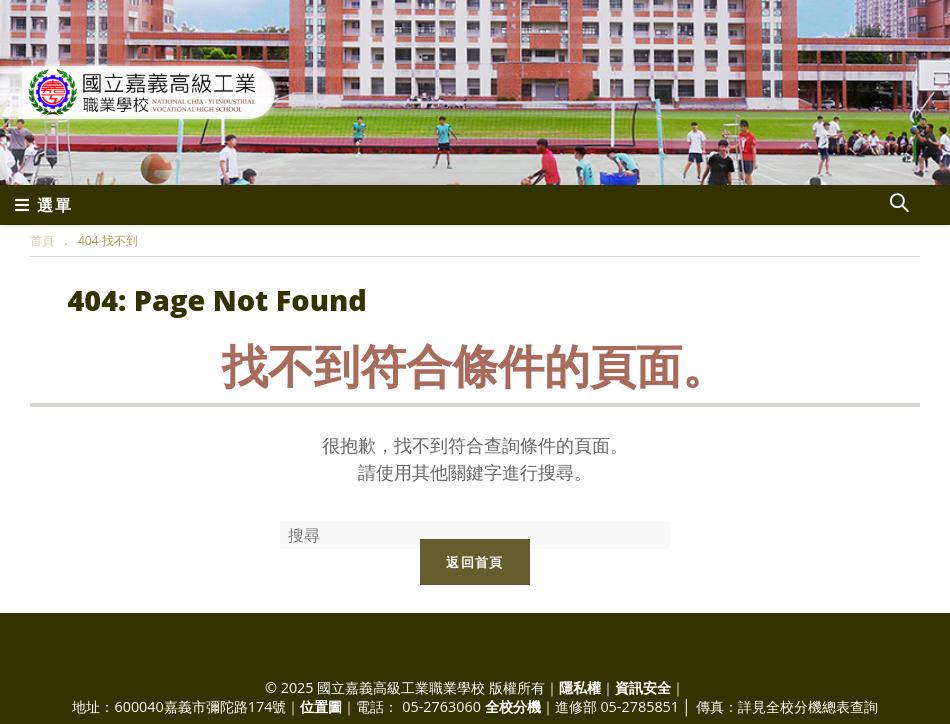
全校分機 (513, 706)
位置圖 (321, 706)
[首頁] (42, 240)
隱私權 (580, 687)
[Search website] (899, 205)
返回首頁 (474, 562)
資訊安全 (643, 687)
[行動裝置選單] (44, 205)
